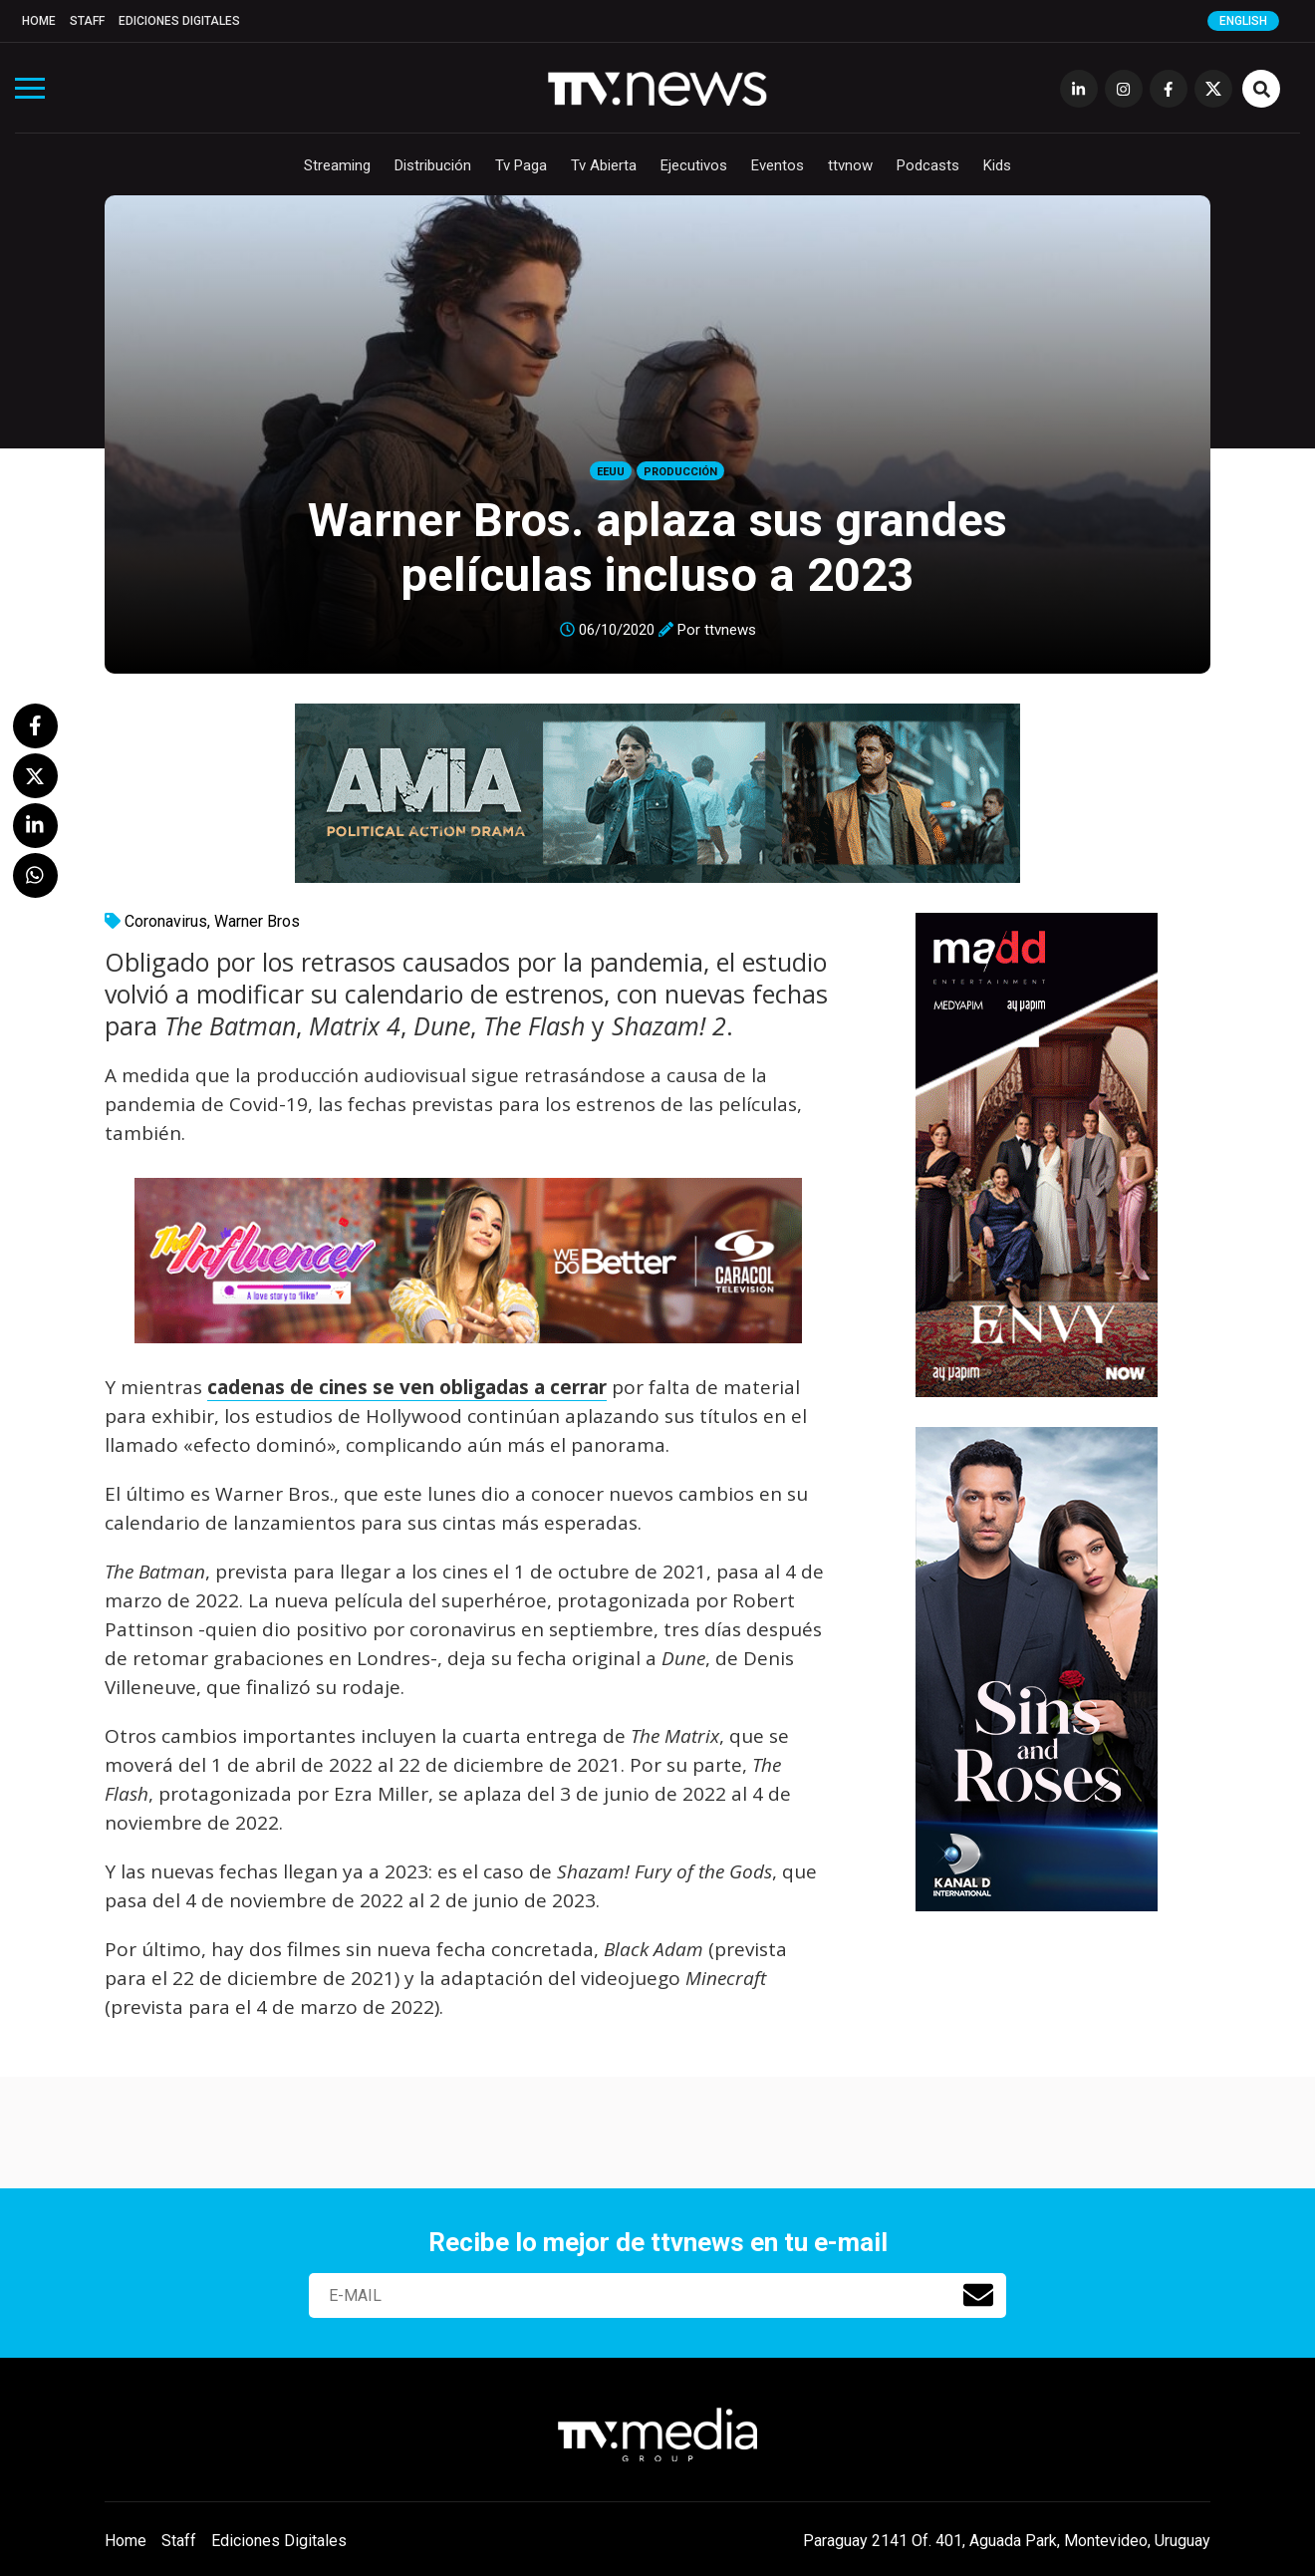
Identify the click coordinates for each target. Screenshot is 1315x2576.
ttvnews (730, 630)
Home (39, 21)
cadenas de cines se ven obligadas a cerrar (407, 1387)
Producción (680, 471)
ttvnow (850, 165)
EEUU (611, 471)
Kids (997, 165)
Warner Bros (257, 921)
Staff (87, 21)
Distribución (432, 165)
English (1243, 21)
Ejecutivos (693, 165)
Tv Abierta (604, 165)
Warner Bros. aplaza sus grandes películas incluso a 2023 (657, 547)
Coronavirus (166, 921)
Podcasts (928, 165)
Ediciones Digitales (179, 21)
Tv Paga (521, 165)
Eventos (777, 165)
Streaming (337, 165)
